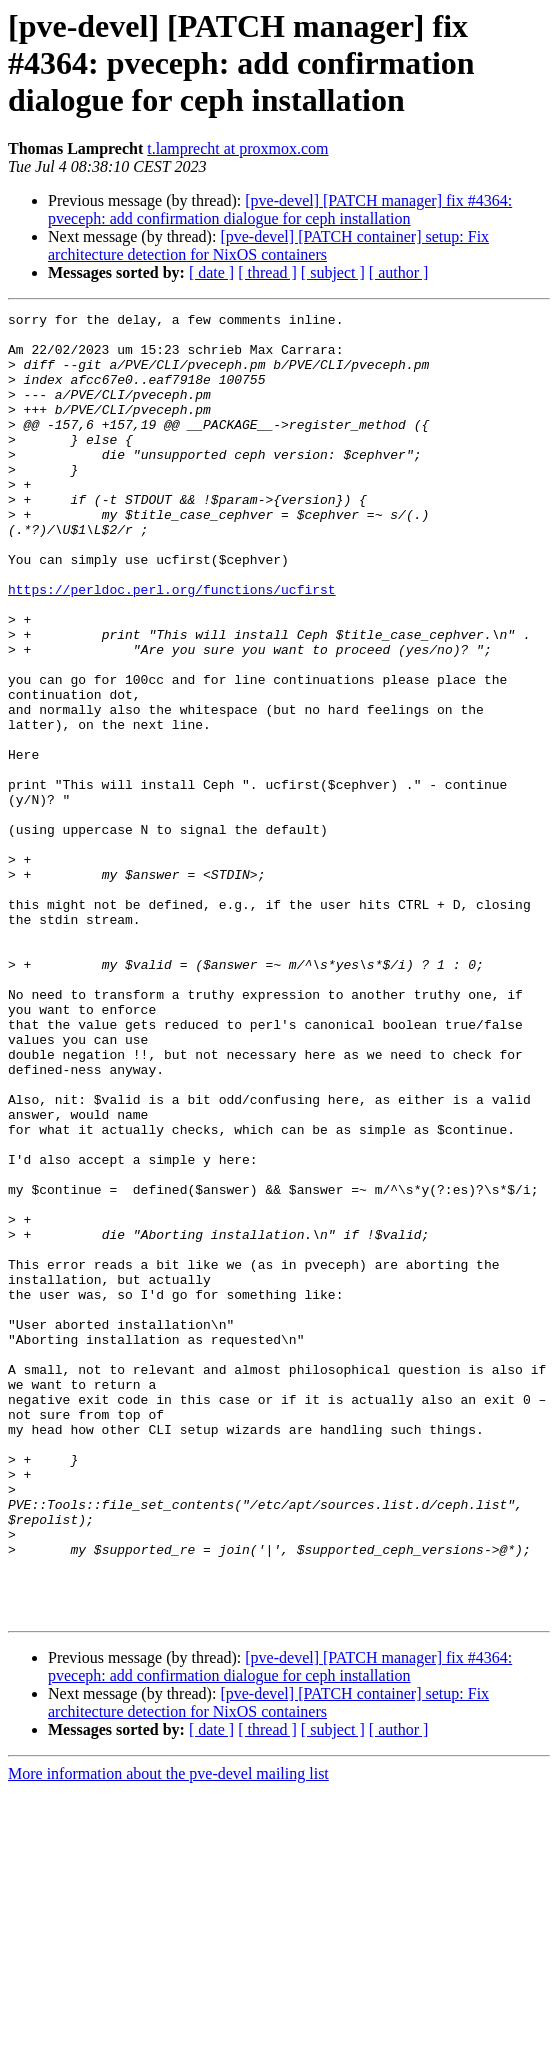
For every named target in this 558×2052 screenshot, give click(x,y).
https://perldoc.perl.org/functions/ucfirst (172, 646)
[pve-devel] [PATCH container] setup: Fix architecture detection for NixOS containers (268, 245)
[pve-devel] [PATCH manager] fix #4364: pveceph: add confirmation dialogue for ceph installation (280, 209)
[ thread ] (267, 272)
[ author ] (399, 272)
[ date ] (211, 272)
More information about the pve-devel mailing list (168, 2034)
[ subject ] (333, 272)
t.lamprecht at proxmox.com (237, 148)
